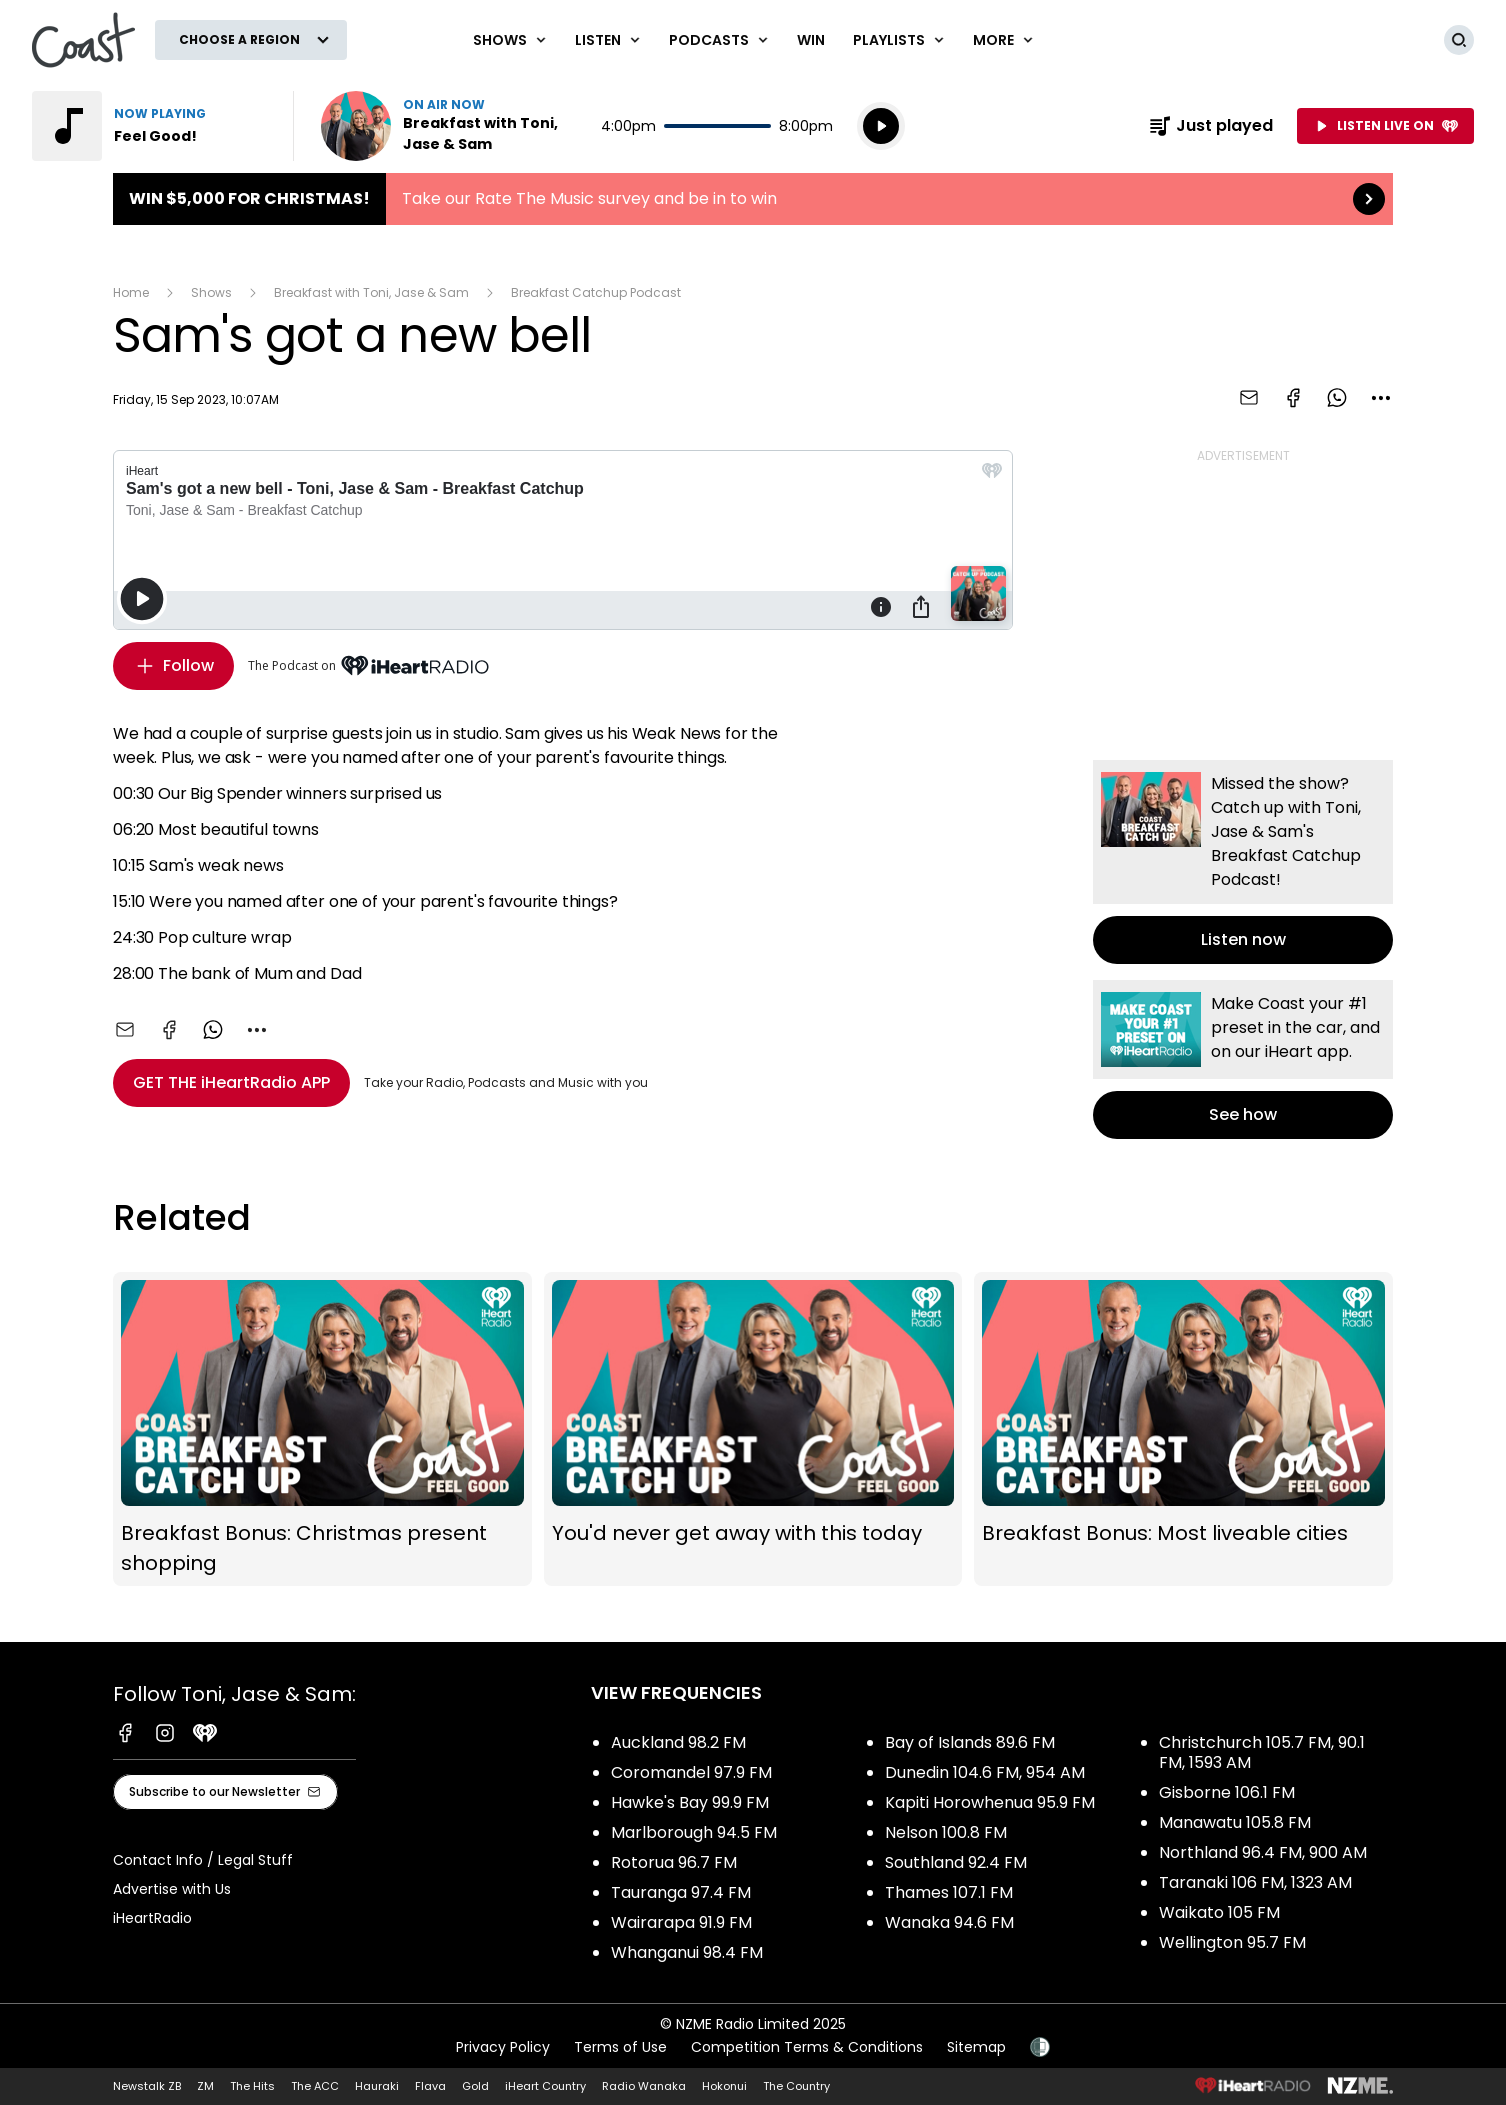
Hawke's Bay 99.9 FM (690, 1802)
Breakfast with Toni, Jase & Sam (371, 292)
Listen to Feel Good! (150, 126)
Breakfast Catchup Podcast (596, 292)
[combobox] (1381, 398)
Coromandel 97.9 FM (691, 1772)
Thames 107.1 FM (949, 1892)
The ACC (315, 2086)
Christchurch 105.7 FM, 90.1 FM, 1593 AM (1262, 1752)
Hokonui (724, 2086)
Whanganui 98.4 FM (687, 1952)
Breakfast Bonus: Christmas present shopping (322, 1429)
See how (1243, 1059)
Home (131, 292)
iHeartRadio (152, 1918)
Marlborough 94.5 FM (694, 1832)
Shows (211, 292)
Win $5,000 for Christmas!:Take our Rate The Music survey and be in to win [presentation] (753, 199)
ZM (205, 2086)
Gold (475, 2086)
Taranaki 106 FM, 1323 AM (1255, 1882)
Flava (430, 2086)
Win (811, 40)
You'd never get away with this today (753, 1429)
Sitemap (976, 2047)
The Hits (252, 2086)
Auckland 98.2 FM (678, 1742)
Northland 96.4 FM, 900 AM (1263, 1852)
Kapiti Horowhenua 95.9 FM (990, 1802)
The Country (796, 2086)
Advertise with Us (172, 1889)
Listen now (449, 126)
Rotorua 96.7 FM (674, 1862)
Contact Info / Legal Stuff (203, 1860)
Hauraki (377, 2086)
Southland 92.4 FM (956, 1862)
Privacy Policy (503, 2047)
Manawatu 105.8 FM (1235, 1822)
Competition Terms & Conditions (807, 2047)
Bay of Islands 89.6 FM (970, 1742)
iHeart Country (545, 2086)
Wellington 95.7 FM (1232, 1942)
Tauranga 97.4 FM (681, 1892)
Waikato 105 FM (1219, 1912)
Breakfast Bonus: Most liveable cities (1183, 1429)
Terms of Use (620, 2047)
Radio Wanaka (644, 2086)
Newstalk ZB (147, 2086)
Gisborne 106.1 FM (1227, 1792)
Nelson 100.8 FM (946, 1832)
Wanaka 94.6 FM (949, 1922)
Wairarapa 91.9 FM (681, 1922)
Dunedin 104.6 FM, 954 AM (985, 1772)
